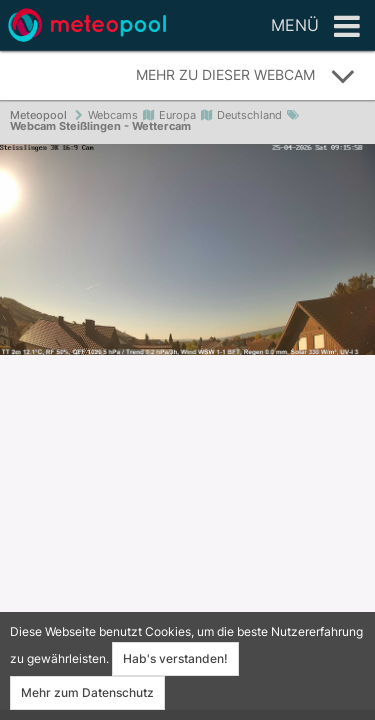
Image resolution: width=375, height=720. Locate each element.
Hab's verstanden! (175, 658)
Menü (315, 27)
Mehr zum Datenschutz (87, 692)
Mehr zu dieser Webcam (246, 76)
